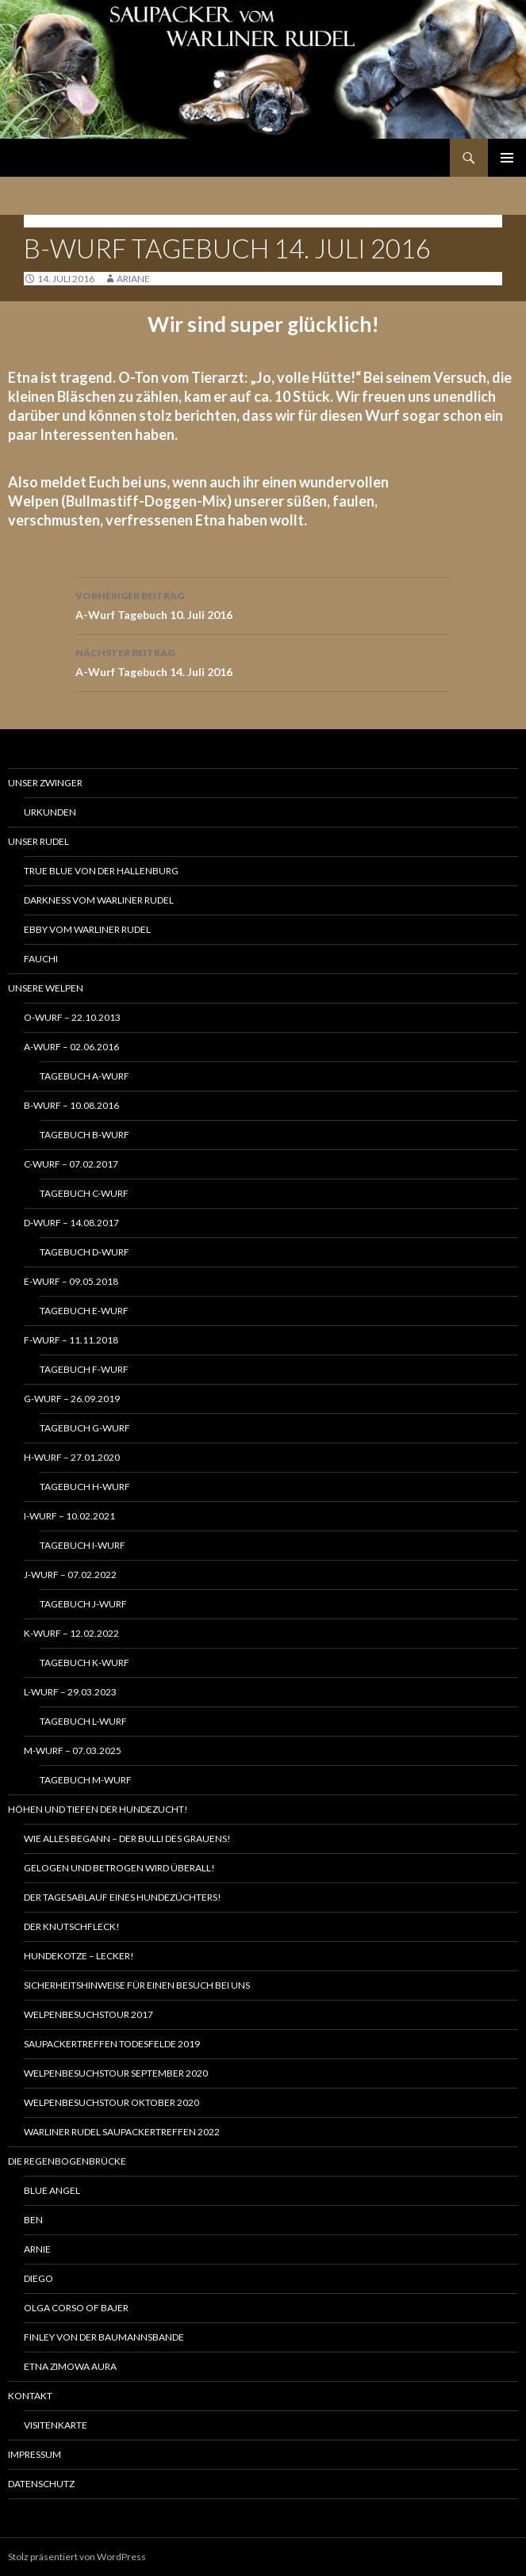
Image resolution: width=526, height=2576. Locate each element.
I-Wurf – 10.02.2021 (69, 1516)
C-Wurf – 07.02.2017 (71, 1164)
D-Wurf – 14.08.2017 (71, 1223)
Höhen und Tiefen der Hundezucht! (98, 1809)
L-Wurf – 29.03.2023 (70, 1692)
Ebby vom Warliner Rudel (87, 929)
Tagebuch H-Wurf (85, 1486)
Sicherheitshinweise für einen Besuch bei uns (137, 1985)
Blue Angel (52, 2190)
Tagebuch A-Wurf (84, 1076)
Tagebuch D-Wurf (84, 1252)
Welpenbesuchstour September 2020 (116, 2073)
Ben (33, 2220)
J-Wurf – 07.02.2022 (70, 1574)
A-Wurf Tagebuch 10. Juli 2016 (263, 604)
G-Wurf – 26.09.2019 (72, 1399)
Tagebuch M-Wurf (86, 1780)
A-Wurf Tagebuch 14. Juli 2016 (263, 661)
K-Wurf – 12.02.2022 (71, 1633)
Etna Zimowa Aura (70, 2366)
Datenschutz (41, 2484)
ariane (133, 279)
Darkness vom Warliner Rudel (99, 900)
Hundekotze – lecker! (79, 1956)
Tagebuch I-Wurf (82, 1545)
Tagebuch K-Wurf (84, 1662)
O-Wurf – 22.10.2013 (72, 1017)
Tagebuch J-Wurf (83, 1604)
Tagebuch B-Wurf (72, 221)
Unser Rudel (38, 841)
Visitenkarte (55, 2425)
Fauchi (41, 959)
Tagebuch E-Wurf (84, 1311)
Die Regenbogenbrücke (67, 2161)
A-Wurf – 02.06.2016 (71, 1047)
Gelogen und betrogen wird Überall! (119, 1868)
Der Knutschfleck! (72, 1926)
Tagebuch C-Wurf (84, 1193)
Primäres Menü (507, 158)
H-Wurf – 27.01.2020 (72, 1457)
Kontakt (30, 2396)
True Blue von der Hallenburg (101, 871)
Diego (38, 2278)
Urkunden (50, 812)
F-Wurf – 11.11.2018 (71, 1340)
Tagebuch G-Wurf (85, 1428)
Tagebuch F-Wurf (84, 1369)
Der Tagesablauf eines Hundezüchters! (122, 1897)
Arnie (37, 2249)
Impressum (34, 2454)
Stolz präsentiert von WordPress (77, 2557)
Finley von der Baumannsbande (104, 2337)
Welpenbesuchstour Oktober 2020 (111, 2102)
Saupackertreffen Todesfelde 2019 (112, 2044)
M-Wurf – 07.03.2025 (72, 1750)
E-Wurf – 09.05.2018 (71, 1281)
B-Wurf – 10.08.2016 (71, 1105)
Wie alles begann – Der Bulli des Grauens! (127, 1838)
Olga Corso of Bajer (76, 2308)
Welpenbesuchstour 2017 (88, 2014)
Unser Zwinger (45, 783)
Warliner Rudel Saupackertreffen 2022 (122, 2132)
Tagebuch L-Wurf (83, 1721)
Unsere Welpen (45, 988)
